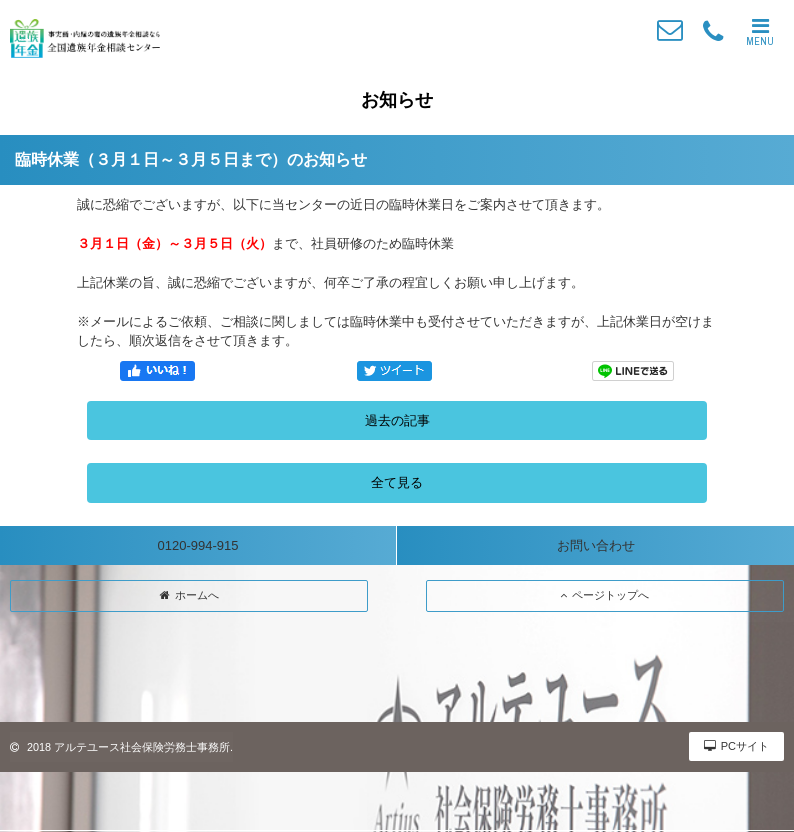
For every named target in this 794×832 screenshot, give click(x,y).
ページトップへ (604, 595)
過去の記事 (397, 420)
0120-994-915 (198, 545)
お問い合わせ (596, 545)
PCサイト (736, 746)
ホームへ (189, 595)
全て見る (397, 482)
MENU (760, 32)
